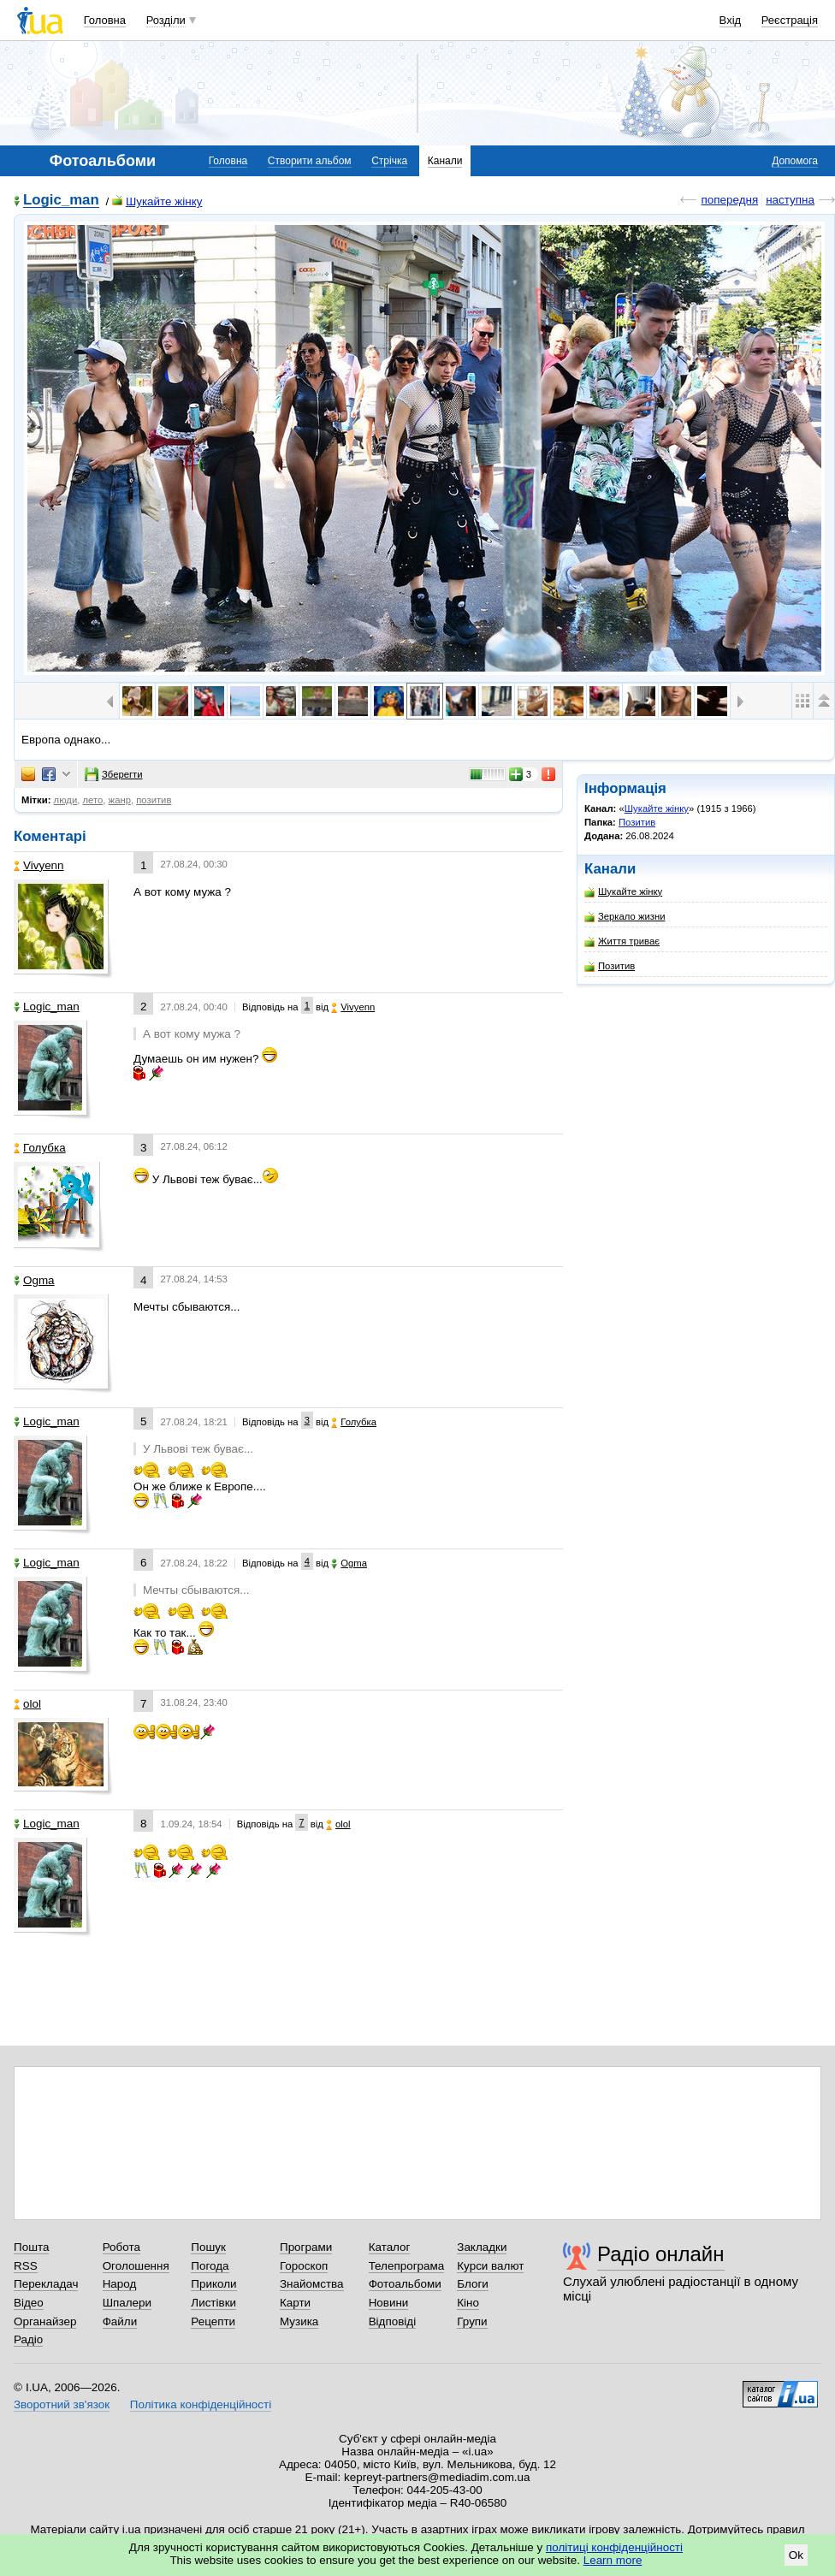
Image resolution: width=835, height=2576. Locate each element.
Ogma (34, 1280)
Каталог (390, 2247)
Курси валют (490, 2265)
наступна (790, 199)
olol (27, 1703)
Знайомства (312, 2283)
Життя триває (622, 941)
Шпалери (127, 2302)
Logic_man (61, 200)
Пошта (31, 2247)
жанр (120, 800)
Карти (295, 2302)
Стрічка (389, 161)
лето (93, 800)
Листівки (213, 2302)
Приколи (213, 2283)
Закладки (481, 2247)
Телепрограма (407, 2265)
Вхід (731, 20)
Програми (306, 2247)
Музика (299, 2321)
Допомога (795, 161)
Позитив (637, 822)
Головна (105, 20)
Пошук (208, 2247)
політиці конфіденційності (614, 2547)
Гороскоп (304, 2265)
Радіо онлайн (661, 2253)
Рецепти (213, 2321)
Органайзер (45, 2321)
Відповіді (393, 2321)
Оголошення (136, 2265)
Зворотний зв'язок (62, 2404)
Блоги (473, 2283)
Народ (120, 2283)
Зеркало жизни (625, 916)
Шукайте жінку (157, 201)
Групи (472, 2321)
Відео (29, 2302)
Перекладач (46, 2283)
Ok (796, 2555)
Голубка (40, 1147)
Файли (120, 2321)
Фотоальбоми (405, 2283)
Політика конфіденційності (200, 2404)
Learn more (613, 2560)
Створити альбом (310, 161)
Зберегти (114, 774)
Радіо (28, 2339)
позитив (153, 800)
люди (66, 800)
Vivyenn (39, 865)
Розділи (166, 20)
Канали (445, 161)
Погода (209, 2265)
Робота (121, 2247)
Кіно (468, 2302)
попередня (729, 199)
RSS (26, 2265)
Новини (389, 2302)
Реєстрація (789, 20)
